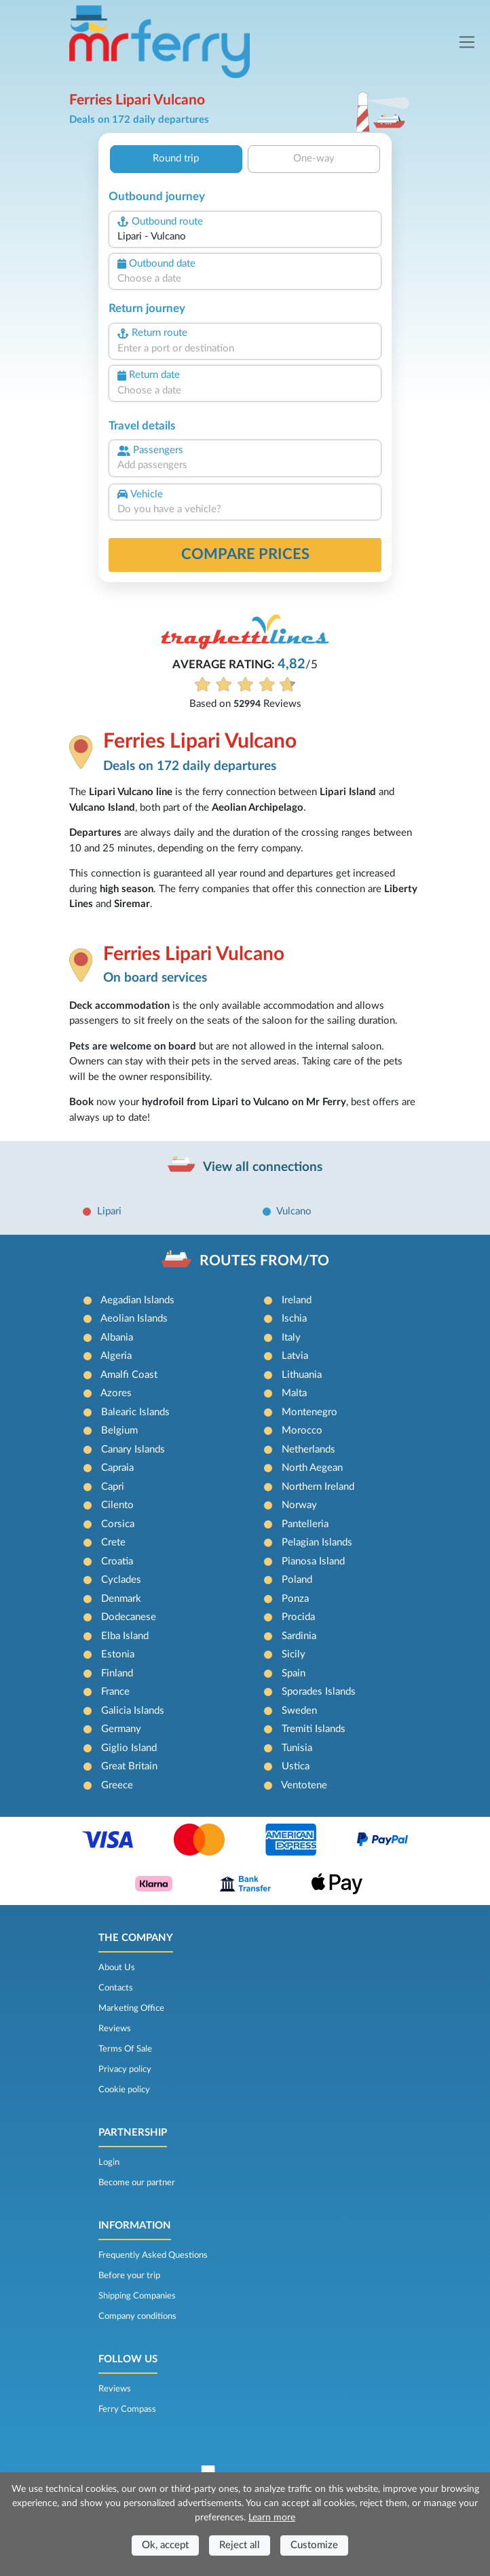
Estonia (117, 1654)
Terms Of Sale (125, 2049)
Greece (117, 1785)
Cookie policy (124, 2089)
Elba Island (125, 1636)
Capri (112, 1487)
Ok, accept (165, 2545)
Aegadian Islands (137, 1300)
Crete (113, 1542)
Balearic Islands (135, 1412)
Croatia (117, 1561)
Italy (291, 1337)
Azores (116, 1393)
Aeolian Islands (134, 1318)
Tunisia (297, 1748)
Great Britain (129, 1766)
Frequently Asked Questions (153, 2255)
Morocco (302, 1430)
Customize (314, 2545)
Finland (117, 1673)
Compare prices (245, 554)
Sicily (293, 1654)
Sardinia (299, 1636)
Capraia (117, 1468)
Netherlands (308, 1449)
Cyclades (121, 1580)
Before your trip (129, 2275)
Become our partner (136, 2182)
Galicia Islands (132, 1711)
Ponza (295, 1599)
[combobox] (245, 237)
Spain (293, 1673)
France (115, 1692)
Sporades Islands (319, 1692)
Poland (297, 1580)
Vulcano (294, 1211)
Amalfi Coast (128, 1375)
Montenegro (309, 1412)
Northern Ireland (318, 1487)
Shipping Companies (137, 2296)
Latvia (295, 1356)
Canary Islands (133, 1449)
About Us (116, 1967)
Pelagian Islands (317, 1542)
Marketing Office (131, 2008)
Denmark (121, 1599)
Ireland (297, 1300)
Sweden (299, 1711)
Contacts (115, 1988)
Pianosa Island (313, 1561)
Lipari (109, 1211)
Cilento (117, 1505)
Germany (121, 1729)
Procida (298, 1617)
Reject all (239, 2545)
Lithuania (302, 1375)
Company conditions (137, 2316)
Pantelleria (305, 1524)
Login (108, 2162)
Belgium (119, 1430)
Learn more (271, 2517)
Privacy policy (124, 2069)
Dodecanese (128, 1617)
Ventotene (304, 1785)
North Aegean (312, 1468)
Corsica (117, 1524)
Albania (116, 1337)
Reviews (114, 2028)
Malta (294, 1393)
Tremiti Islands (313, 1729)
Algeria (116, 1356)
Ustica (295, 1766)
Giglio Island (129, 1748)
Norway (299, 1505)
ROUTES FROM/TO (264, 1261)
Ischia (294, 1318)
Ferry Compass (127, 2409)
